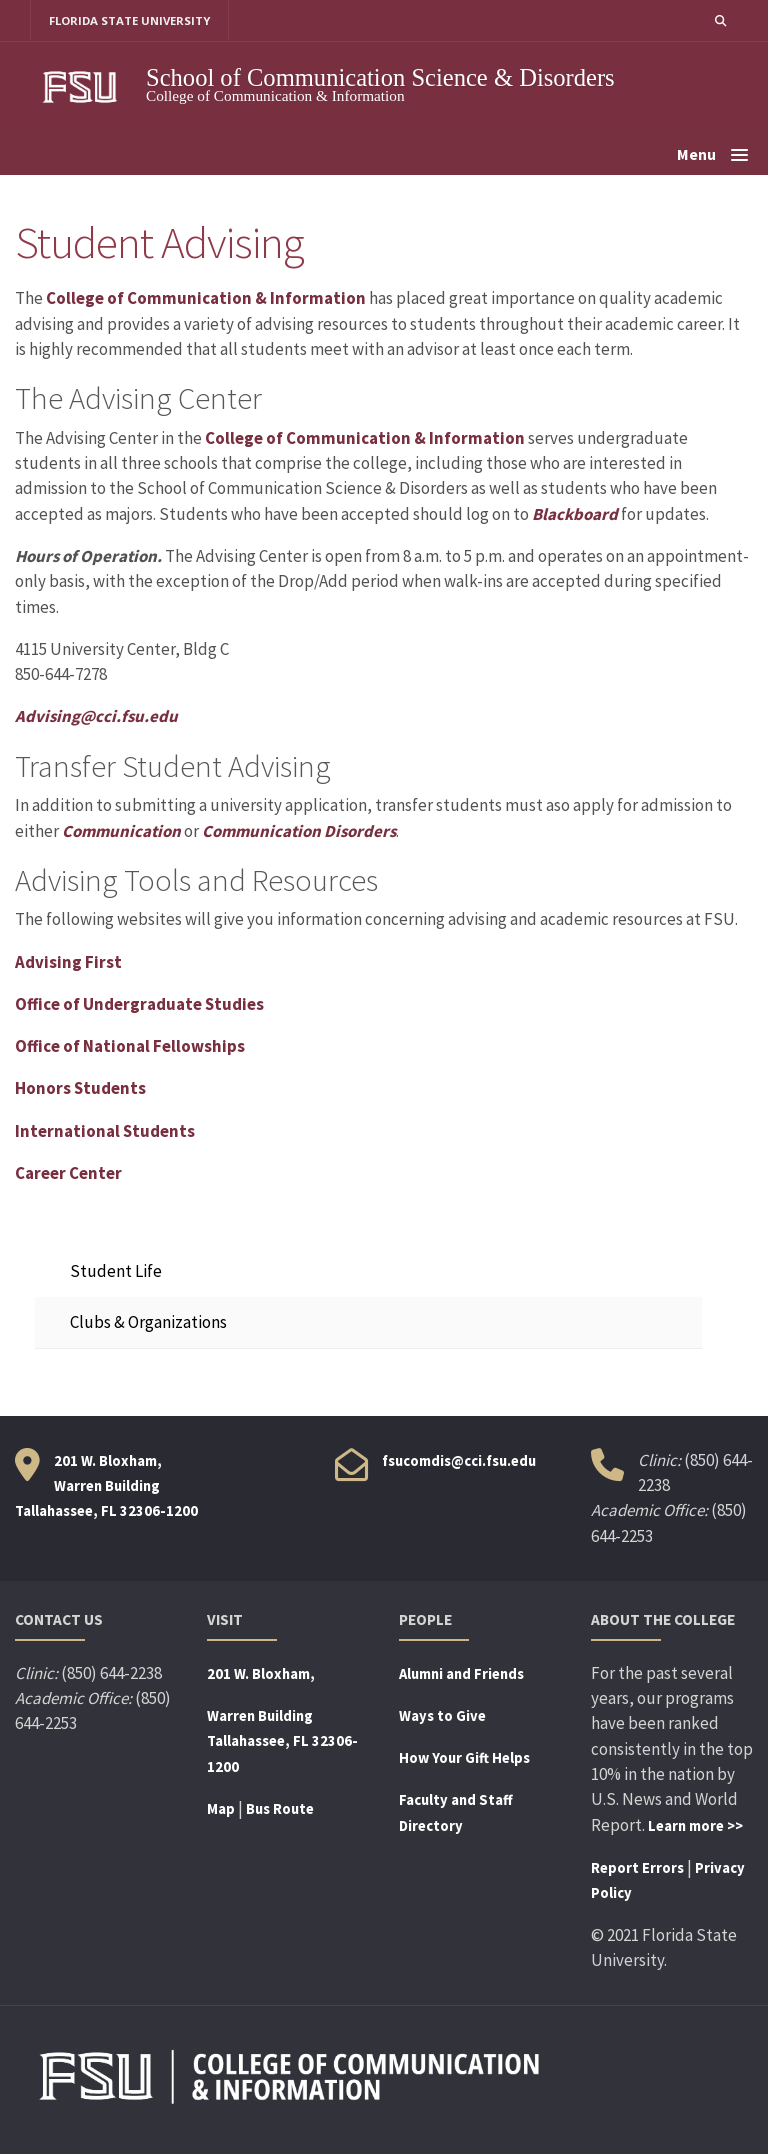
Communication (121, 831)
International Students (105, 1131)
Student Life (116, 1271)
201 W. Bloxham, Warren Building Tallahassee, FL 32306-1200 (106, 1486)
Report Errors (637, 1868)
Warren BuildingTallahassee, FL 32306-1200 (282, 1741)
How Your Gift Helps (464, 1759)
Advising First (68, 962)
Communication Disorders (299, 831)
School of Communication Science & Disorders (380, 77)
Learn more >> (695, 1826)
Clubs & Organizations (148, 1323)
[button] (720, 20)
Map (221, 1809)
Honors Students (81, 1089)
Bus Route (280, 1809)
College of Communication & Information (206, 299)
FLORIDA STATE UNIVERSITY (130, 20)
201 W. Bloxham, (261, 1674)
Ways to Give (442, 1716)
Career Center (68, 1173)
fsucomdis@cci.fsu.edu (459, 1461)
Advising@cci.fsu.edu (96, 717)
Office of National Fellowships (130, 1046)
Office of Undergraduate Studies (140, 1004)
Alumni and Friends (461, 1674)
